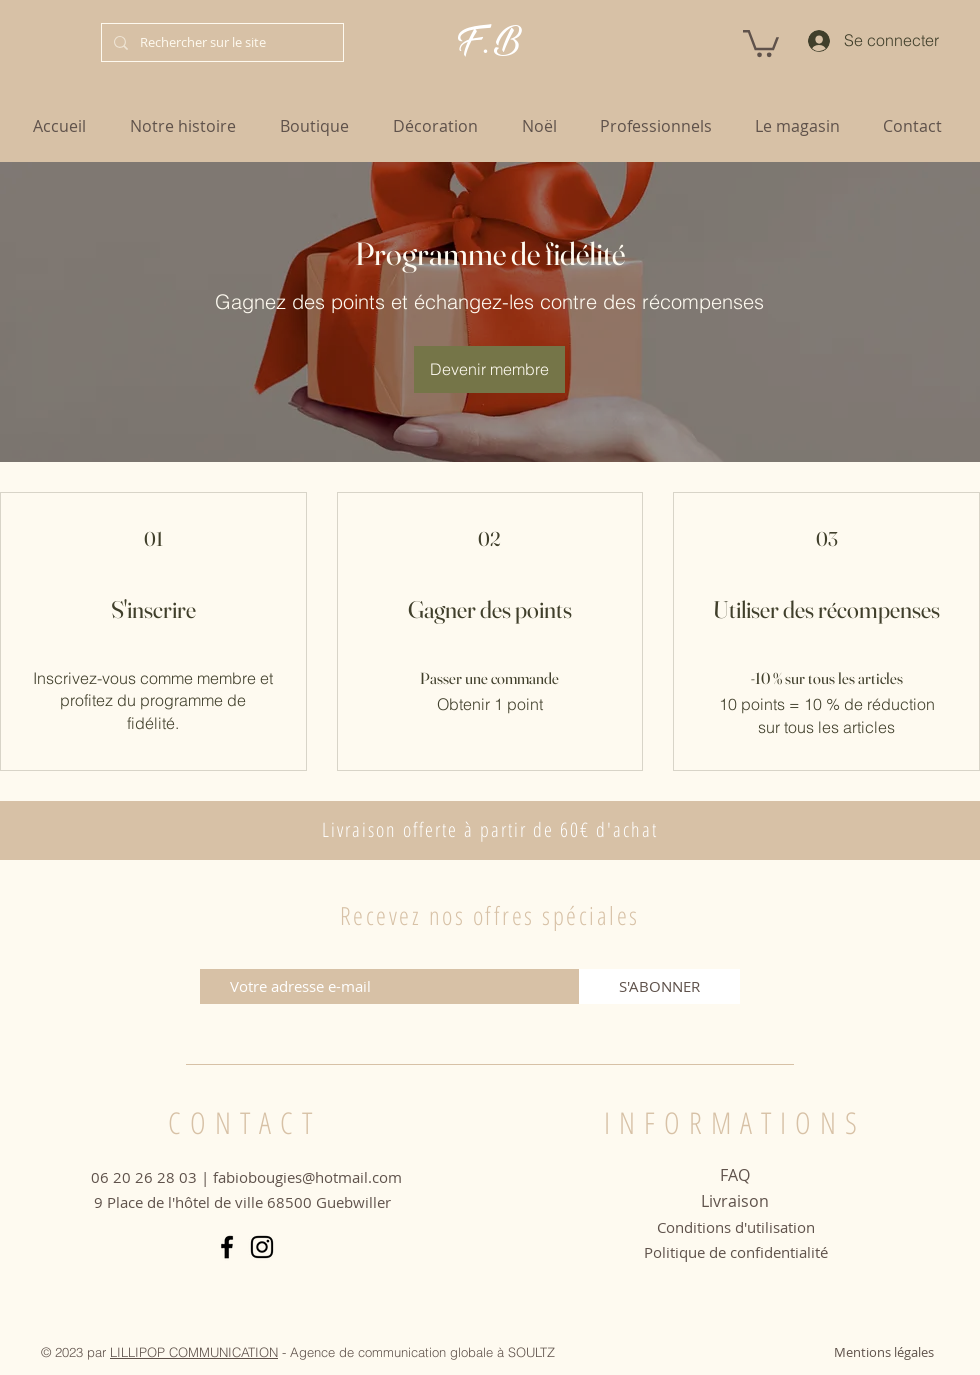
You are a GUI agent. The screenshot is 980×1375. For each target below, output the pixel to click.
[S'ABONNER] (659, 986)
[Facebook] (227, 1247)
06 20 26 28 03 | (152, 1177)
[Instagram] (262, 1247)
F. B (490, 41)
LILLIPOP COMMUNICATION (194, 1352)
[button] (761, 42)
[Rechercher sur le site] (220, 42)
